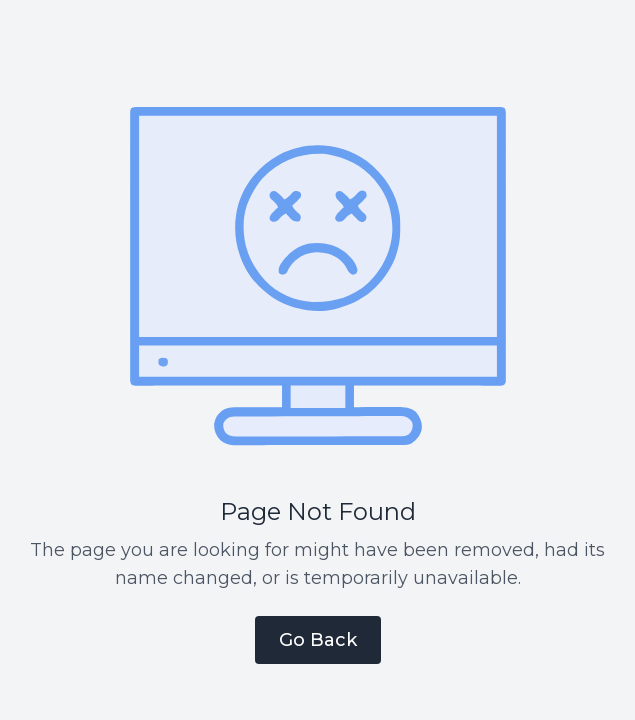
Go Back (318, 640)
